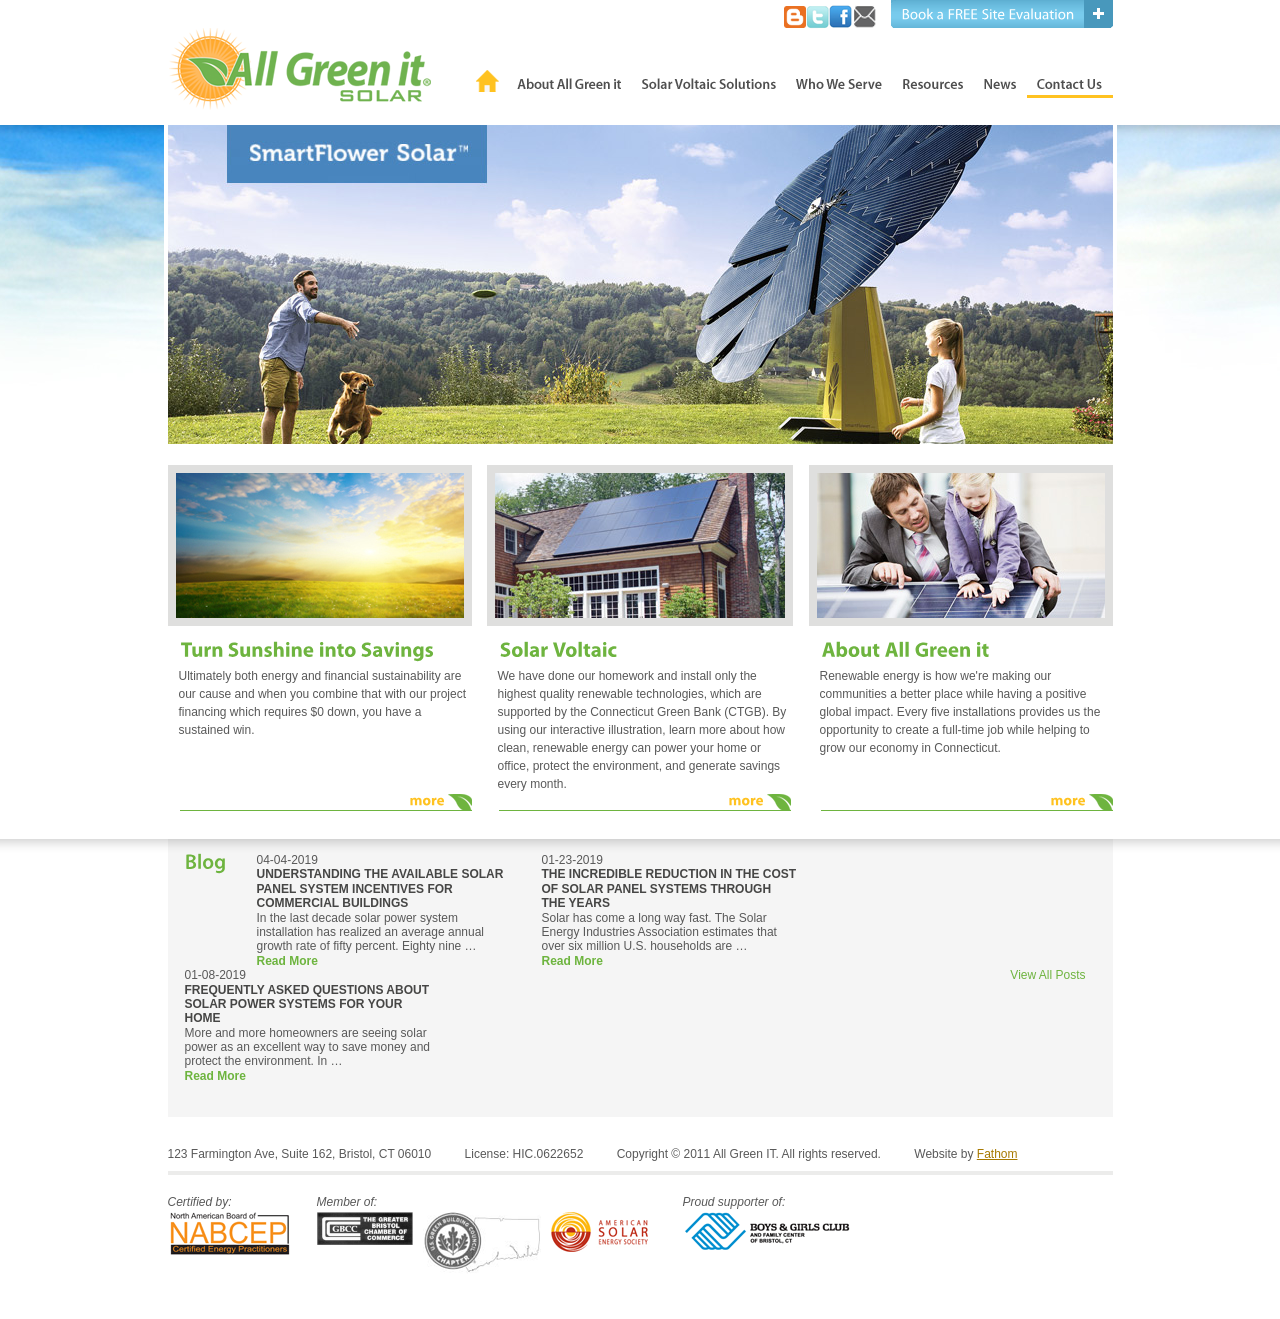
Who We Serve (839, 81)
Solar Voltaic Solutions (709, 81)
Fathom (997, 1154)
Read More (287, 961)
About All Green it (569, 81)
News (1000, 81)
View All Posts (1047, 975)
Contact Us (1070, 81)
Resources (933, 81)
